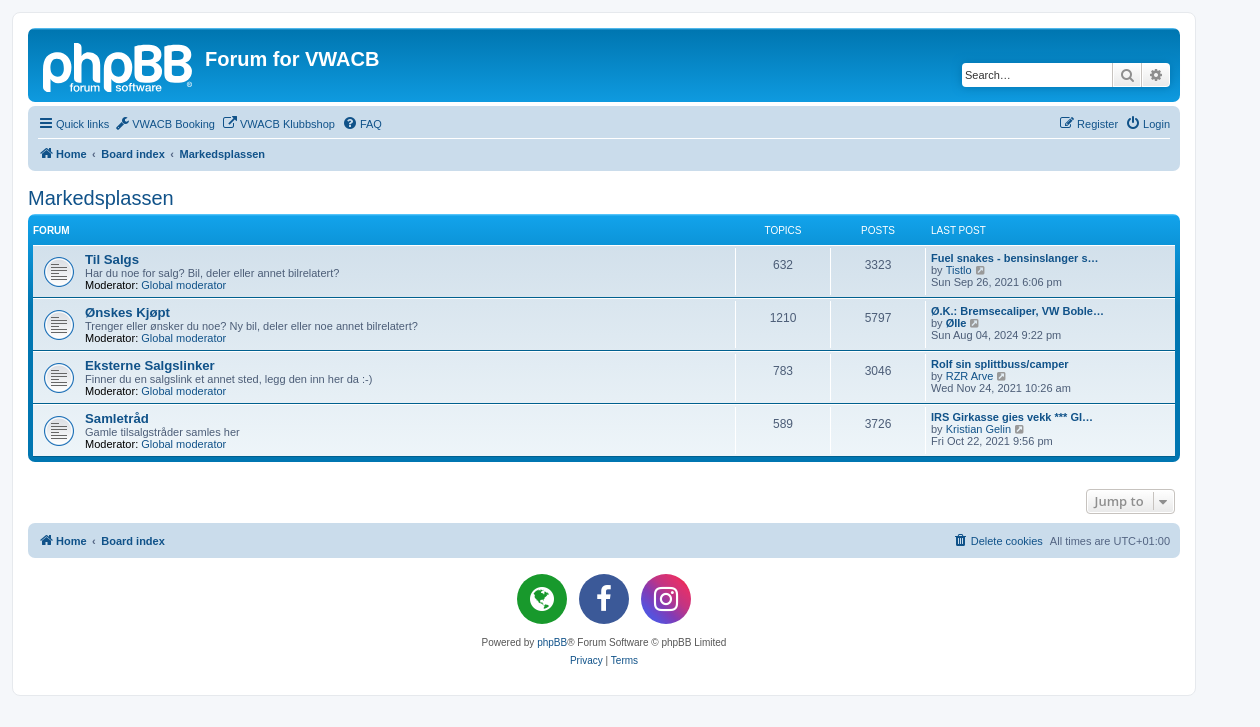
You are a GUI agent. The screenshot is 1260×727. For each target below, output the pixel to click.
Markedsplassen (101, 198)
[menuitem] (164, 124)
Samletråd (117, 418)
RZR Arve (970, 376)
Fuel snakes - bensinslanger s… (1015, 258)
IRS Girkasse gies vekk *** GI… (1012, 417)
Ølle (956, 323)
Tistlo (959, 270)
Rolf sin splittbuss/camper (1000, 364)
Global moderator (183, 285)
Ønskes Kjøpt (127, 312)
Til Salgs (112, 259)
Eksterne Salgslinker (150, 365)
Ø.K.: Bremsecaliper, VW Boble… (1017, 311)
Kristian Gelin (978, 429)
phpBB (552, 642)
